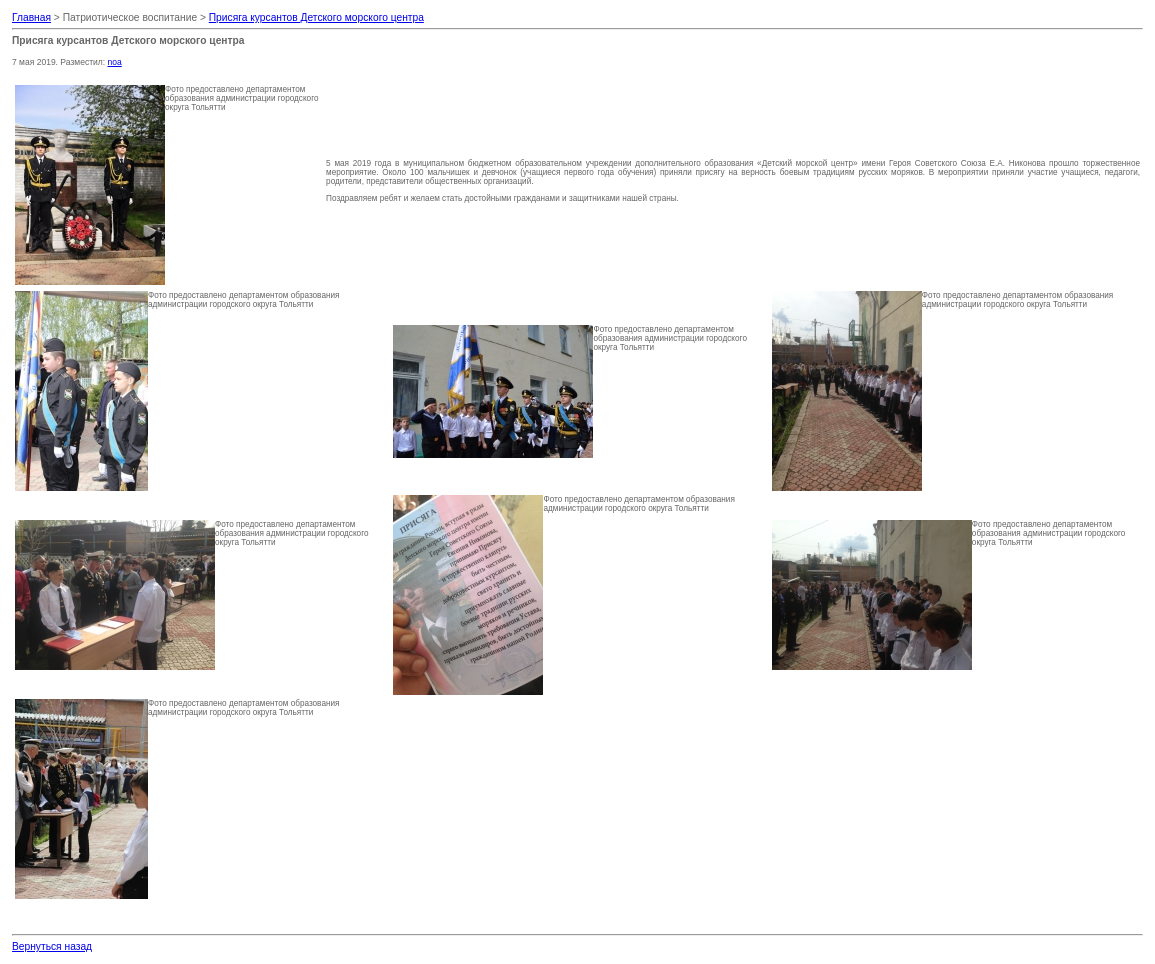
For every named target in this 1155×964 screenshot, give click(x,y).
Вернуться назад (52, 946)
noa (115, 62)
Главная (31, 17)
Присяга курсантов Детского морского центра (316, 17)
